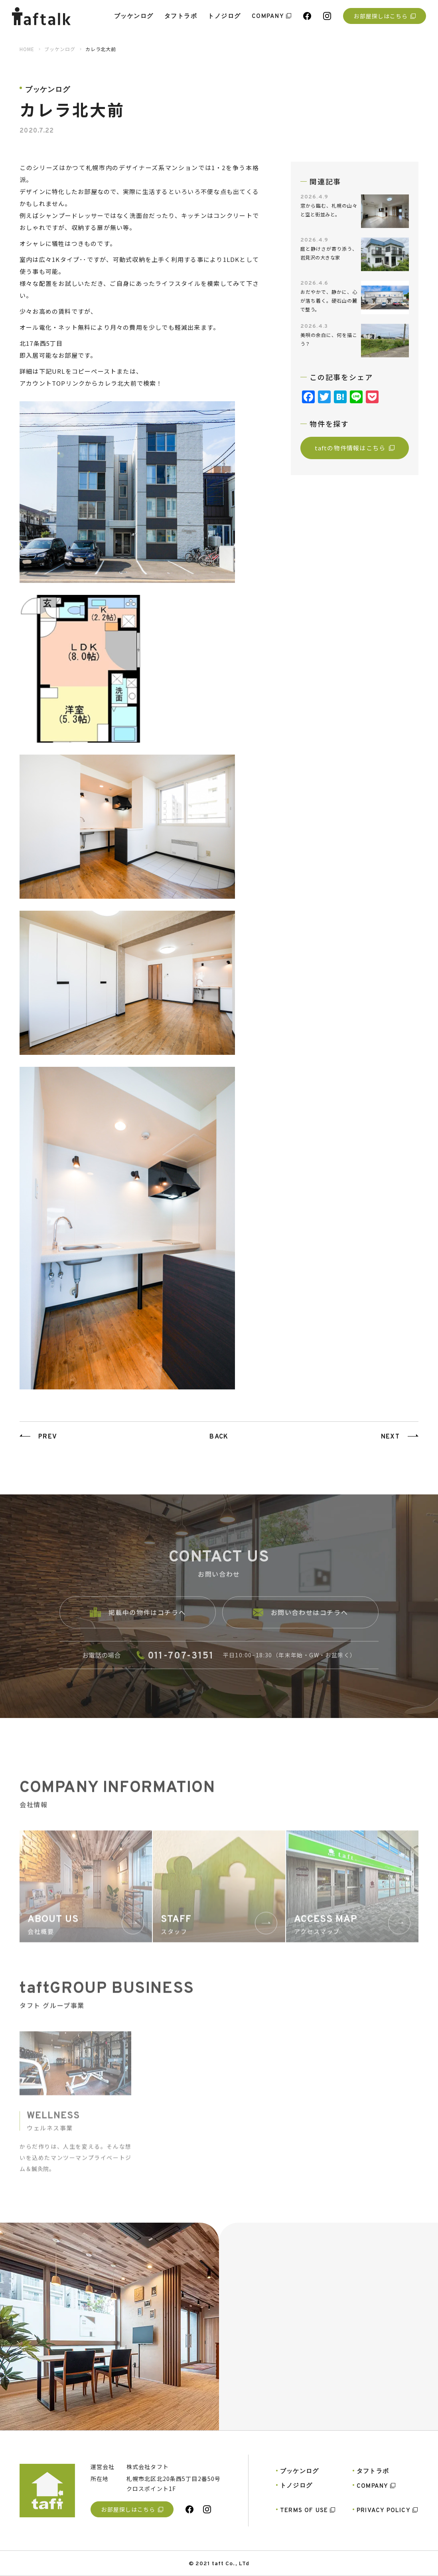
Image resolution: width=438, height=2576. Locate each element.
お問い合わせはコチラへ (300, 1622)
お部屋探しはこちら (384, 16)
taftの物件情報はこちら (355, 448)
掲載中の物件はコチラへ (138, 1622)
